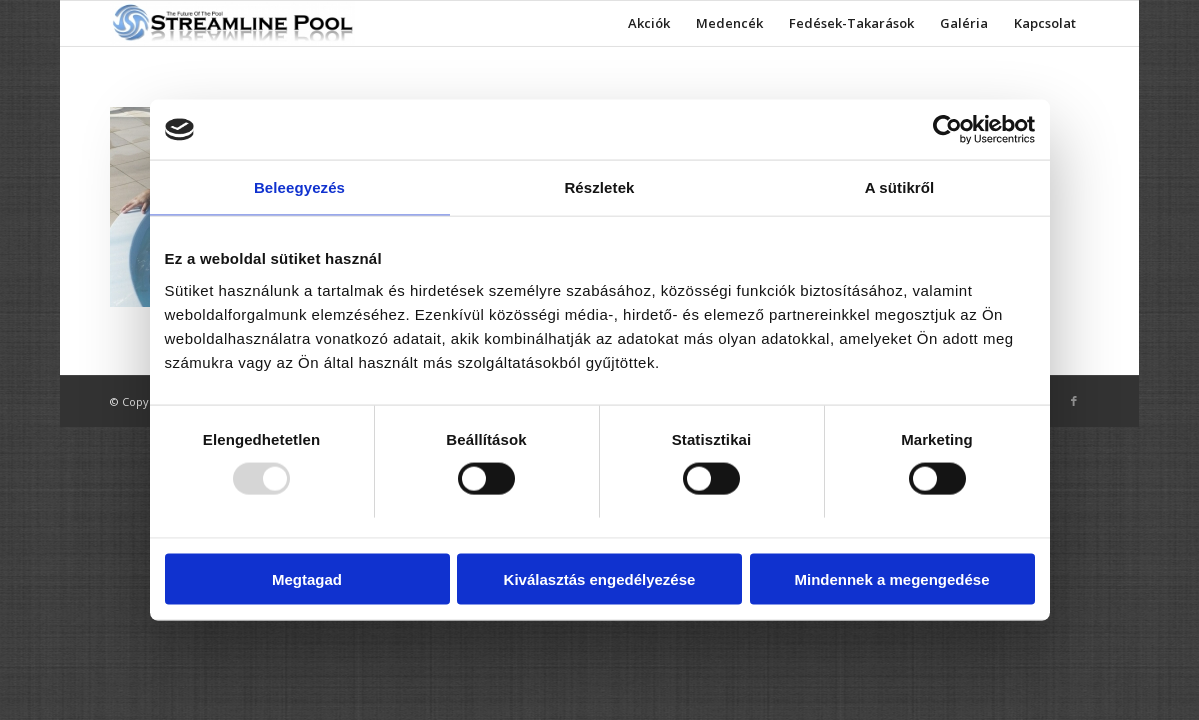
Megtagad (307, 578)
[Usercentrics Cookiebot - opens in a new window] (947, 130)
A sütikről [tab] (900, 187)
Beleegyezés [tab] (299, 187)
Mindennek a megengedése (891, 578)
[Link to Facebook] (1074, 401)
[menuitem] (649, 23)
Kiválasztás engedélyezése (600, 578)
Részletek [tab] (599, 187)
